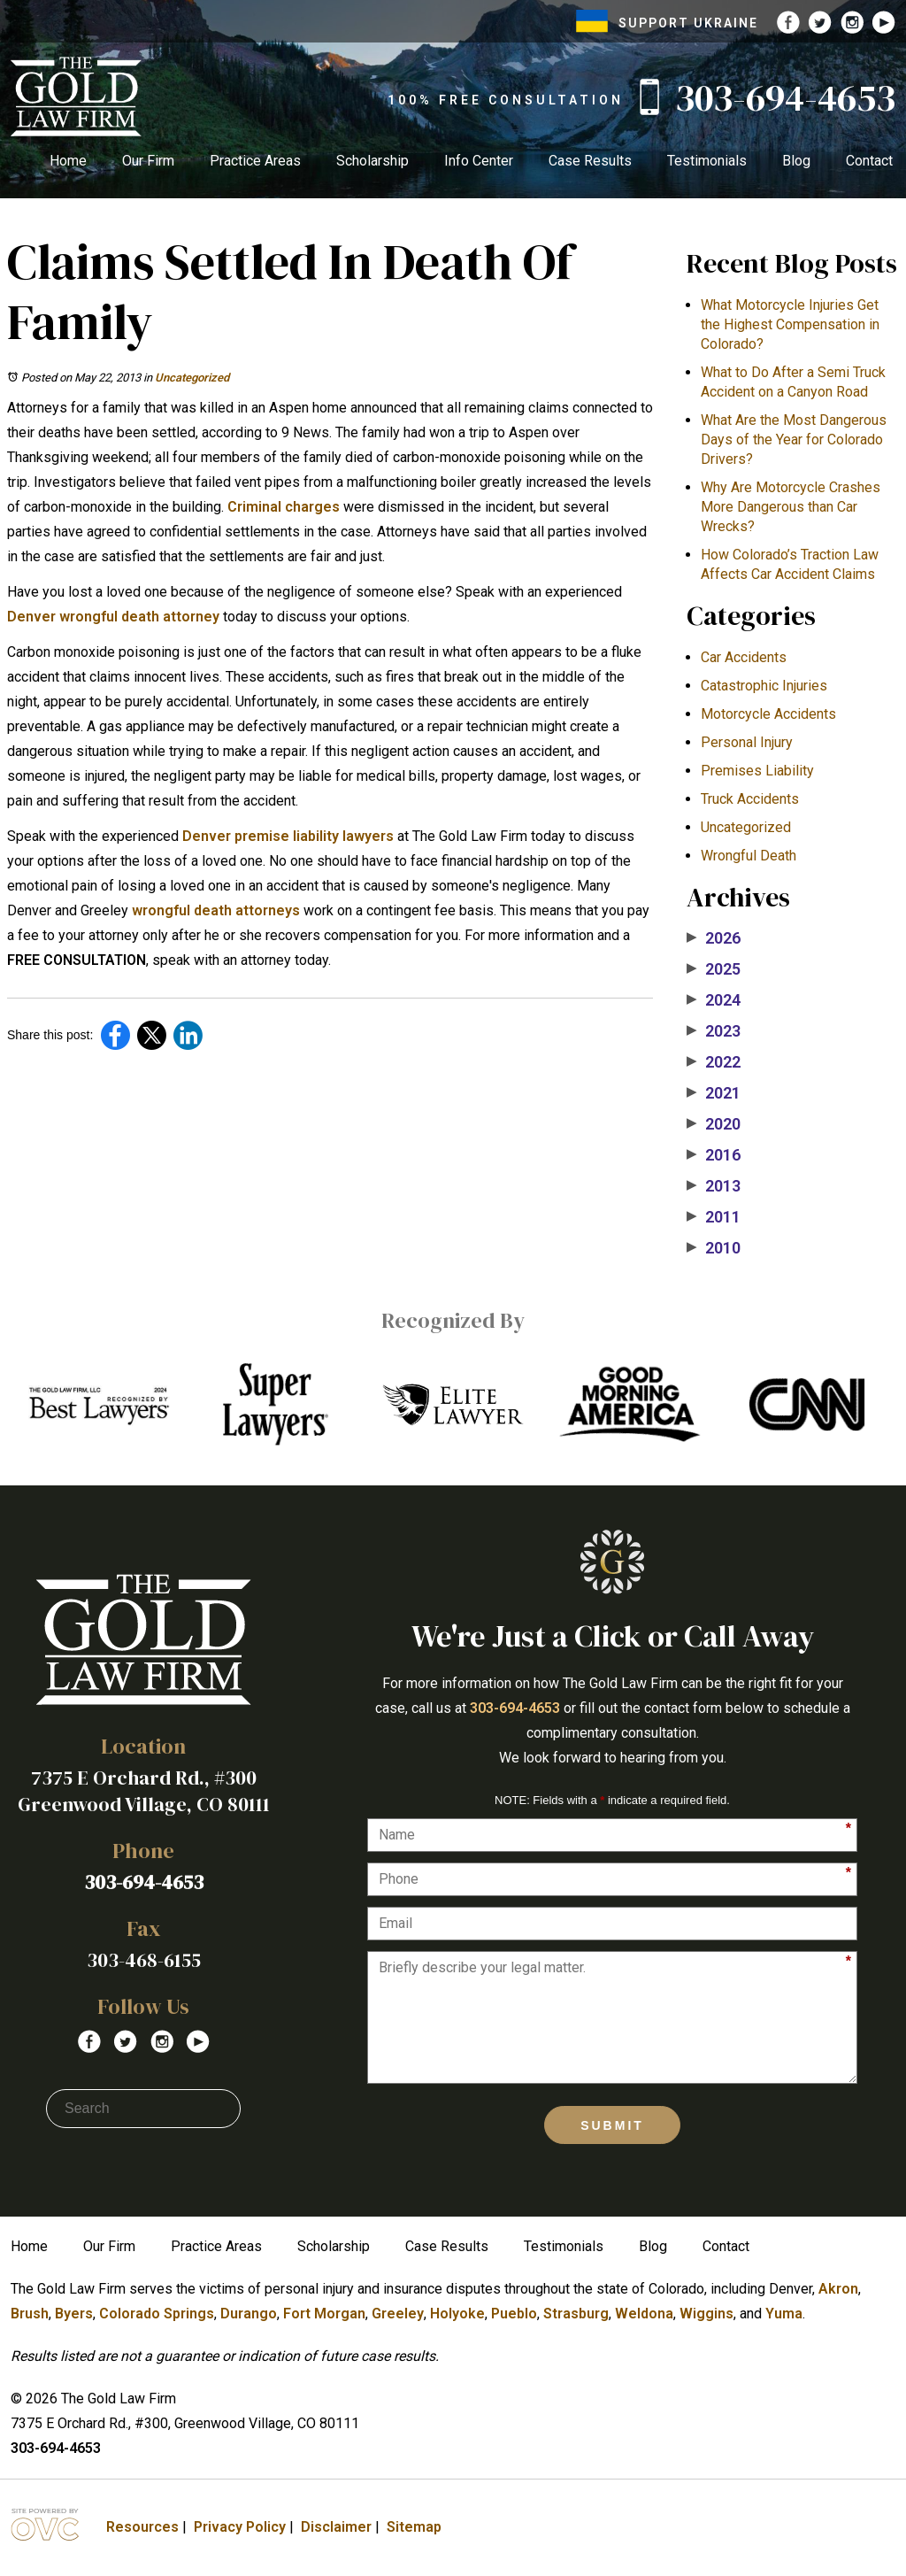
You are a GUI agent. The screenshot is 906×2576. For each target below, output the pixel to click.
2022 (714, 1062)
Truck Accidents (750, 799)
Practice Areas (255, 160)
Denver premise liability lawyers (288, 836)
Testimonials (707, 160)
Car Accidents (744, 657)
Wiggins (706, 2313)
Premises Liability (757, 770)
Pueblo (514, 2313)
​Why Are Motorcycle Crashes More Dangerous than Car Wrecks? (790, 507)
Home (68, 160)
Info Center (478, 160)
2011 (714, 1217)
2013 (714, 1186)
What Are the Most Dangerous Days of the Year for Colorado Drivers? (794, 439)
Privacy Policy (240, 2526)
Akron (838, 2288)
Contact (869, 160)
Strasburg (576, 2313)
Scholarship (372, 160)
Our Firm (148, 160)
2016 (714, 1155)
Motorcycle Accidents (768, 714)
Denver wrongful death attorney (113, 616)
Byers (74, 2313)
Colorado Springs (156, 2313)
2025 (714, 969)
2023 (714, 1031)
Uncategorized (192, 377)
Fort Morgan (324, 2313)
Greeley (398, 2313)
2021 (714, 1093)
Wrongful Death (748, 855)
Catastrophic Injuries (764, 685)
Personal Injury (747, 742)
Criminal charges (283, 506)
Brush (30, 2313)
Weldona (644, 2313)
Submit (612, 2125)
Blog (796, 160)
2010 (714, 1248)
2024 (714, 1000)
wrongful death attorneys (216, 910)
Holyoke (457, 2313)
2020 (714, 1124)
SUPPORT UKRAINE (667, 23)
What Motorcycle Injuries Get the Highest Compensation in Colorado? (790, 324)
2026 (714, 938)
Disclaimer (336, 2526)
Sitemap (414, 2526)
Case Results (590, 160)
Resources (142, 2526)
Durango (248, 2313)
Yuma (783, 2313)
